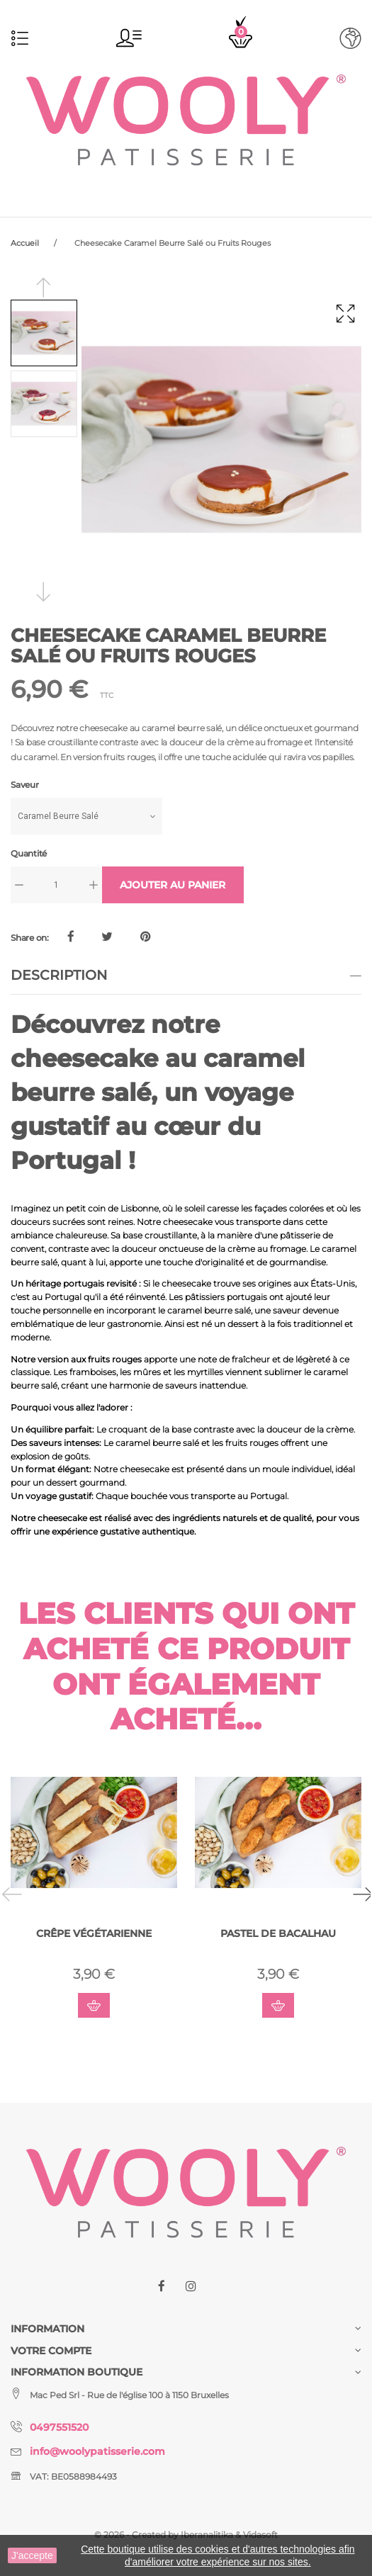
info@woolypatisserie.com (97, 2451)
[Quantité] (56, 884)
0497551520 (59, 2427)
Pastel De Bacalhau (278, 1933)
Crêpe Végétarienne (94, 1933)
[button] (129, 37)
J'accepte (32, 2555)
